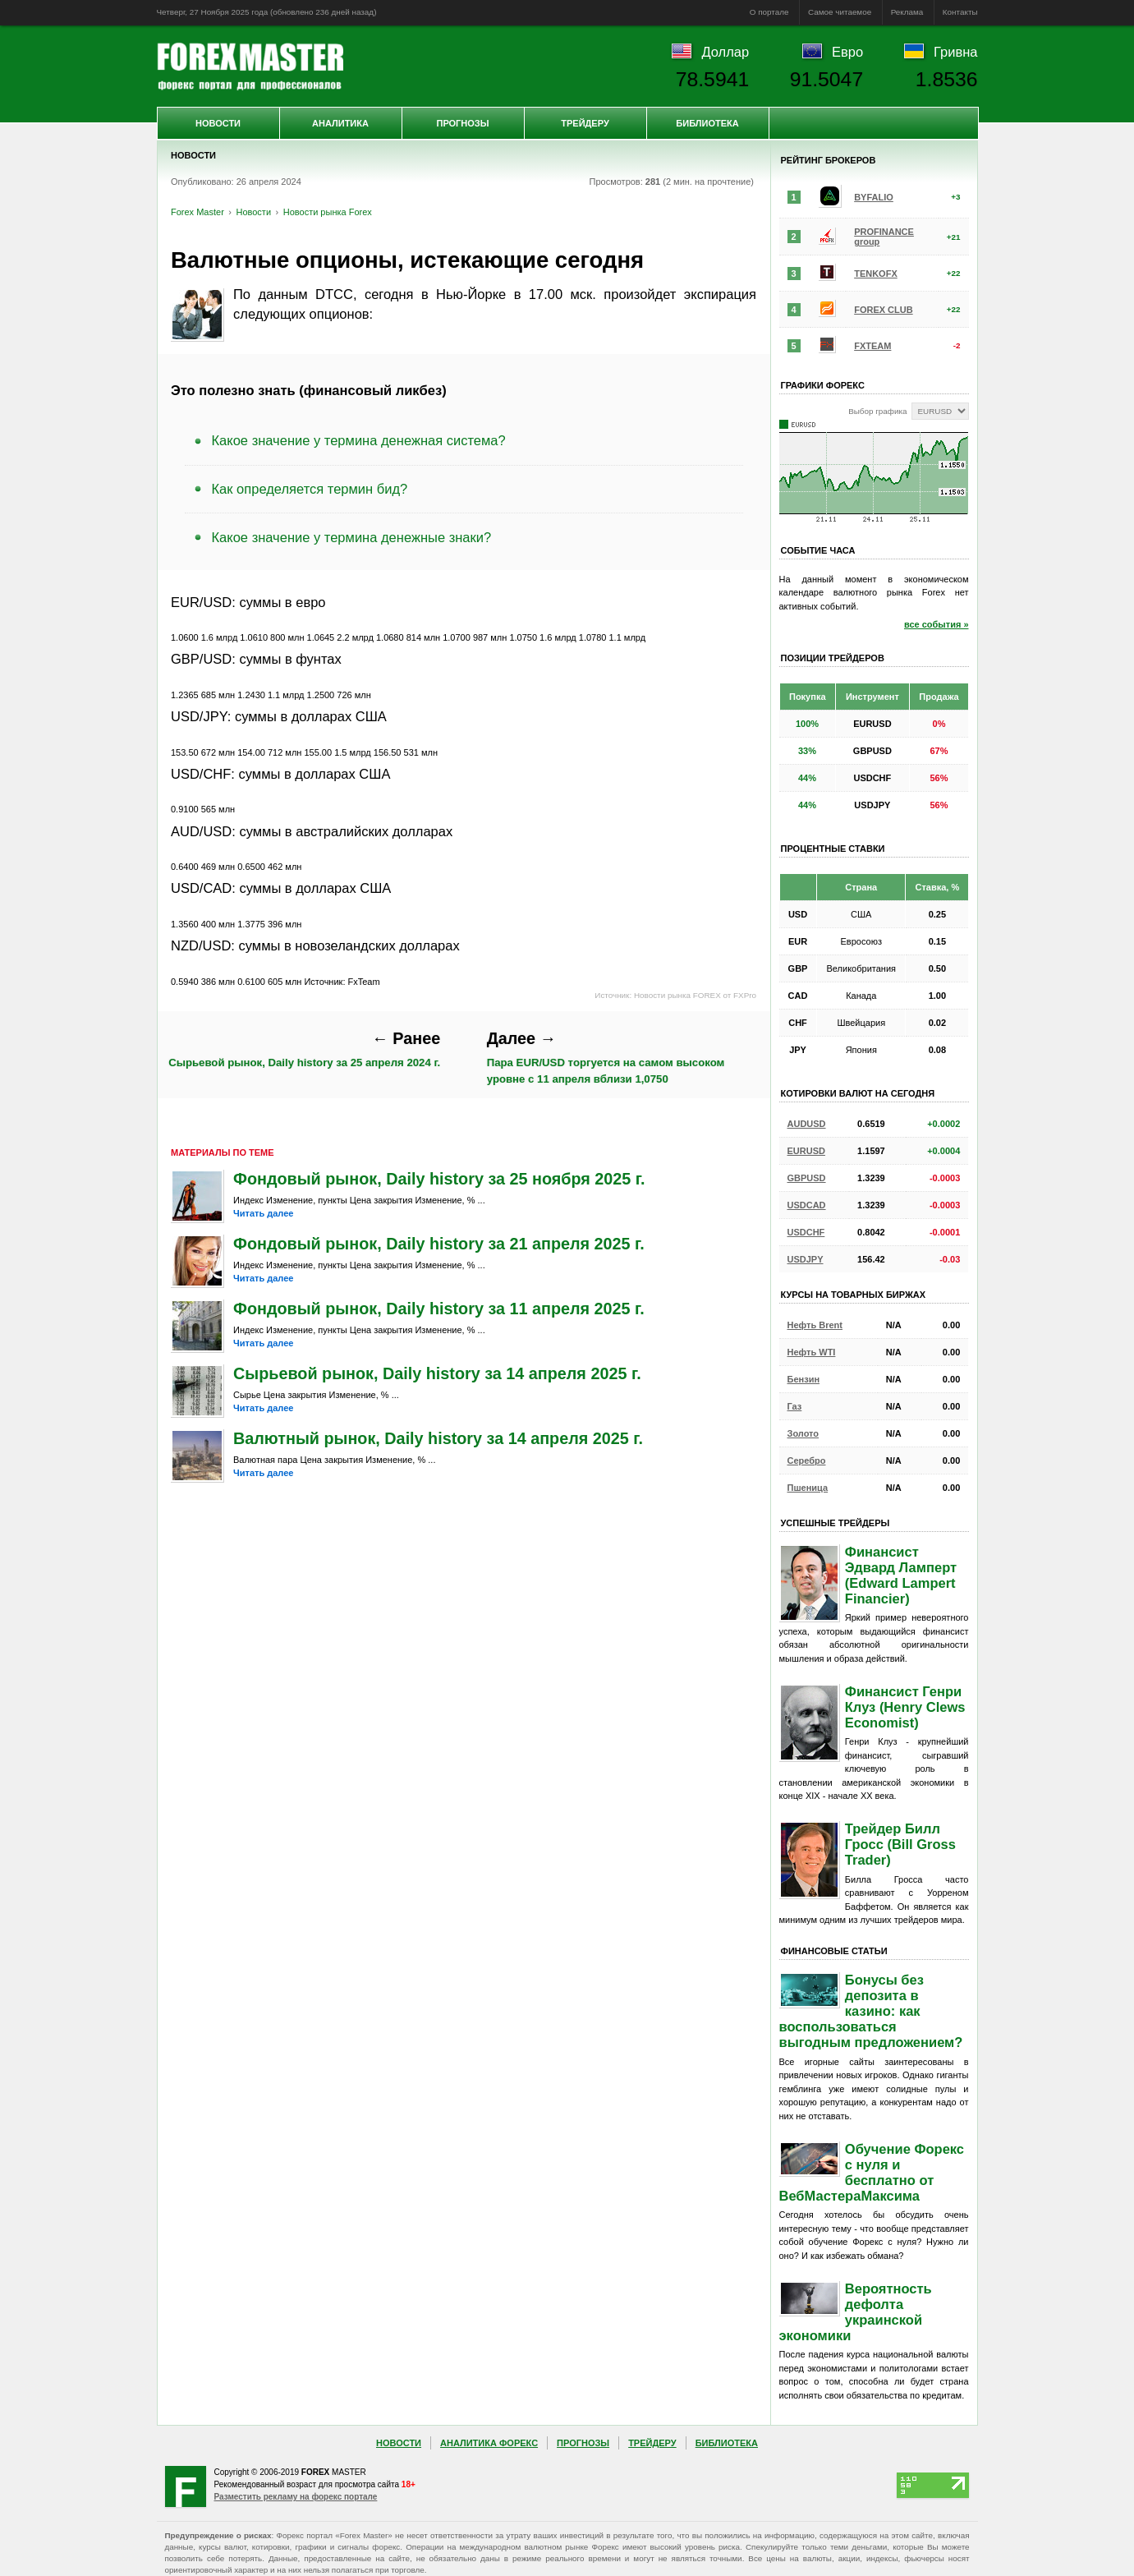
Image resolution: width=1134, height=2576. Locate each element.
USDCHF (806, 1232)
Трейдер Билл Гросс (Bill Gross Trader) (900, 1844)
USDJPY (805, 1259)
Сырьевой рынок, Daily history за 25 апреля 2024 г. (304, 1049)
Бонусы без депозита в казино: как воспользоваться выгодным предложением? (871, 2010)
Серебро (806, 1460)
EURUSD (806, 1151)
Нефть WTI (811, 1352)
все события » (936, 624)
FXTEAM (872, 346)
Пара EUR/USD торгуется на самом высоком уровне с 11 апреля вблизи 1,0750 (606, 1057)
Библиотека (707, 123)
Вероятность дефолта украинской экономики (855, 2312)
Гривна (955, 51)
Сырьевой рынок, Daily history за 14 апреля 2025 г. (437, 1373)
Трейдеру (585, 123)
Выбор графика (877, 411)
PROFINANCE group (884, 236)
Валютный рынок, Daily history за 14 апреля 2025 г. (438, 1438)
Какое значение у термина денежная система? (359, 440)
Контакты (960, 11)
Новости (218, 123)
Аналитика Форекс (489, 2443)
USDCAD (806, 1205)
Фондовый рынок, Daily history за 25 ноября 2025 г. (439, 1179)
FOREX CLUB (883, 310)
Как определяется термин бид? (310, 488)
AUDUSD (806, 1124)
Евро (847, 51)
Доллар (725, 51)
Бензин (803, 1379)
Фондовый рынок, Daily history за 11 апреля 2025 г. (439, 1309)
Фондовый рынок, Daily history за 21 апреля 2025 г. (439, 1244)
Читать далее (263, 1213)
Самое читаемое (839, 11)
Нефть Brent (814, 1325)
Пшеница (808, 1488)
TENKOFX (876, 273)
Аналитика (340, 123)
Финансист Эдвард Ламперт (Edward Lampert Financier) (901, 1575)
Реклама (907, 11)
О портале (769, 11)
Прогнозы (462, 123)
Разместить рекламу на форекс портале (296, 2496)
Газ (794, 1406)
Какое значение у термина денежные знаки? (352, 537)
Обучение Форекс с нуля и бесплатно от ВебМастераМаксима (872, 2172)
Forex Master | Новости (250, 66)
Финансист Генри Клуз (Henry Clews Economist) (905, 1707)
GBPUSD (806, 1178)
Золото (803, 1433)
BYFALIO (873, 197)
